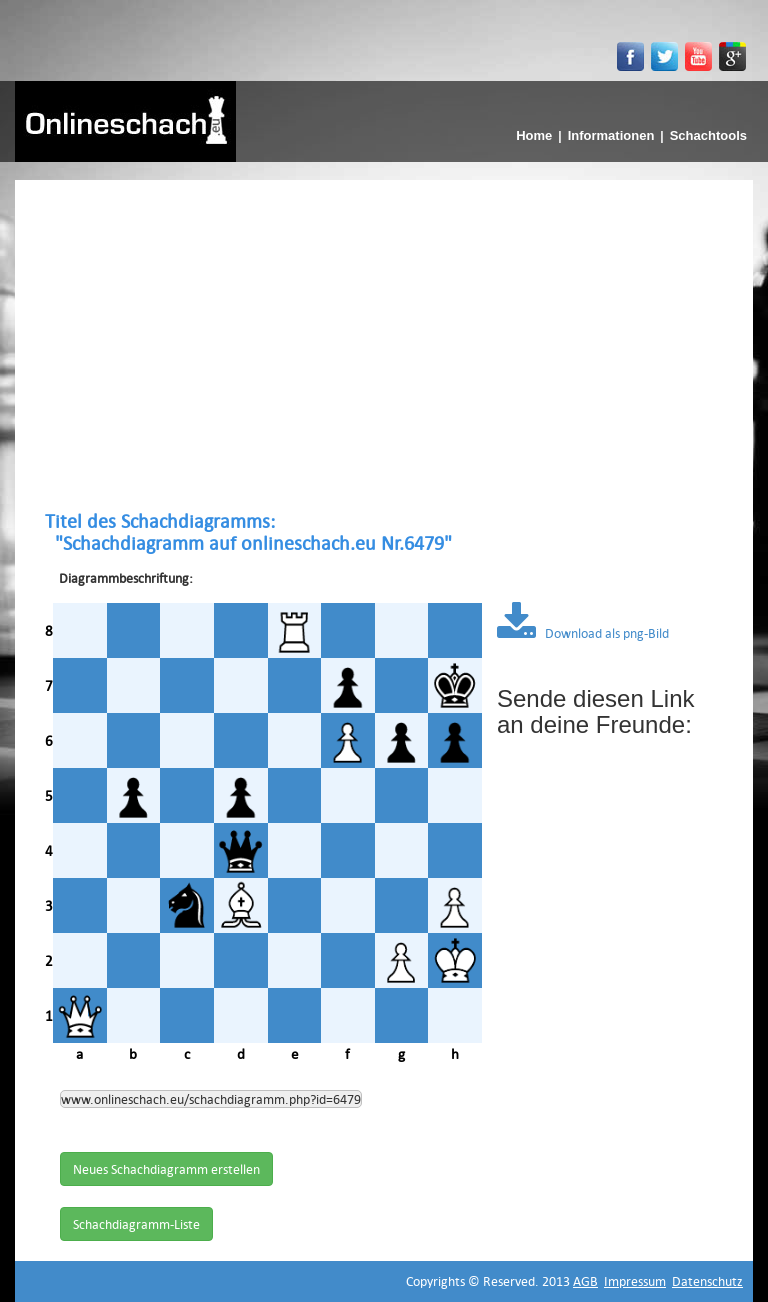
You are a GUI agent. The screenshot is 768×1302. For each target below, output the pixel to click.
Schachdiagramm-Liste (136, 1224)
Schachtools (708, 135)
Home (534, 135)
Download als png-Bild (583, 633)
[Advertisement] (384, 345)
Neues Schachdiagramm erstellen (166, 1169)
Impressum (635, 1281)
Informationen (611, 135)
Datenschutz (707, 1281)
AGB (585, 1281)
